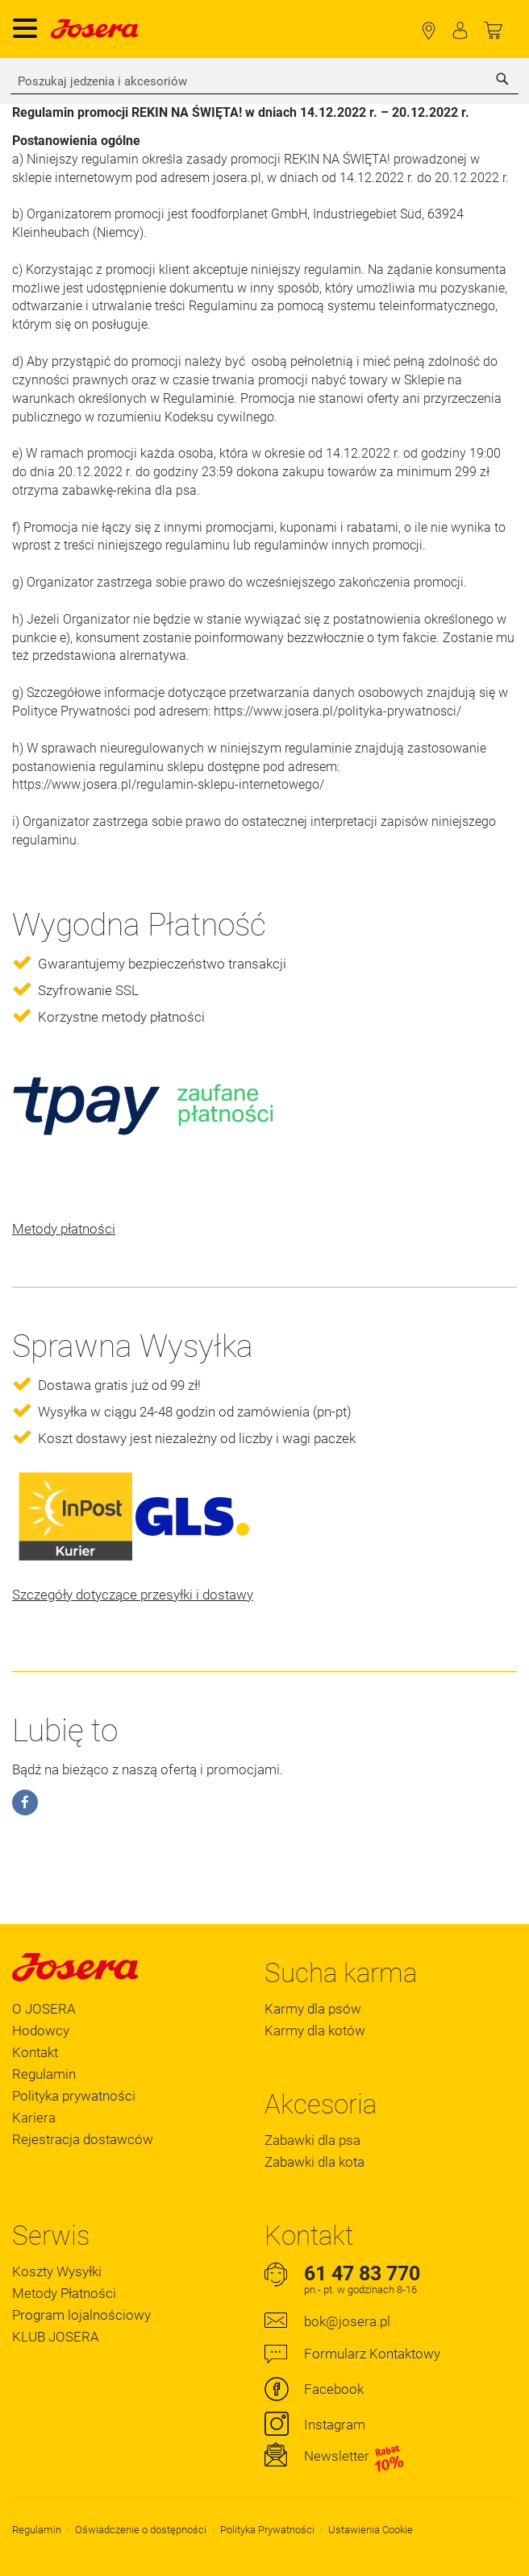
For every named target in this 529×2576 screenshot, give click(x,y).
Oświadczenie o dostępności (140, 2530)
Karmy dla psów (312, 2009)
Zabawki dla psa (312, 2140)
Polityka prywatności (73, 2096)
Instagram (334, 2424)
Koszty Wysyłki (57, 2271)
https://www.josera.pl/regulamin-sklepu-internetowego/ (168, 784)
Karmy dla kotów (314, 2030)
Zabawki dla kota (314, 2162)
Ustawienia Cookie (370, 2530)
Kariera (34, 2117)
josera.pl (237, 177)
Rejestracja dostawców (82, 2139)
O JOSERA (44, 2009)
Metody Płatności (64, 2293)
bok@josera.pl (347, 2321)
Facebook (334, 2389)
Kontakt (35, 2052)
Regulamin (44, 2074)
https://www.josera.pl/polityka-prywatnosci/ (337, 711)
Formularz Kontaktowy (372, 2354)
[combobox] (264, 81)
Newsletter (354, 2456)
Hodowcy (40, 2030)
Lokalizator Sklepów (428, 31)
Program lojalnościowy (81, 2315)
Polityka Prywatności (267, 2530)
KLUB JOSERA (55, 2337)
